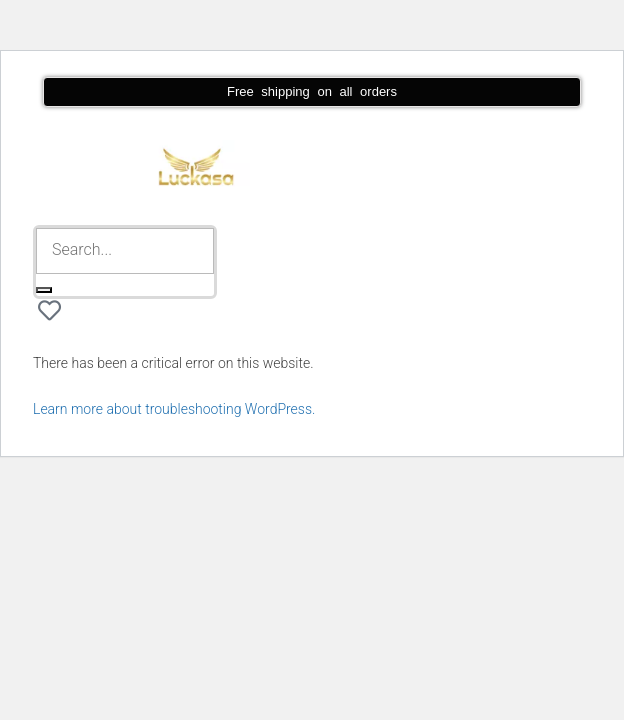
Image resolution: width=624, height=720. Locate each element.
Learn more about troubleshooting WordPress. (174, 409)
